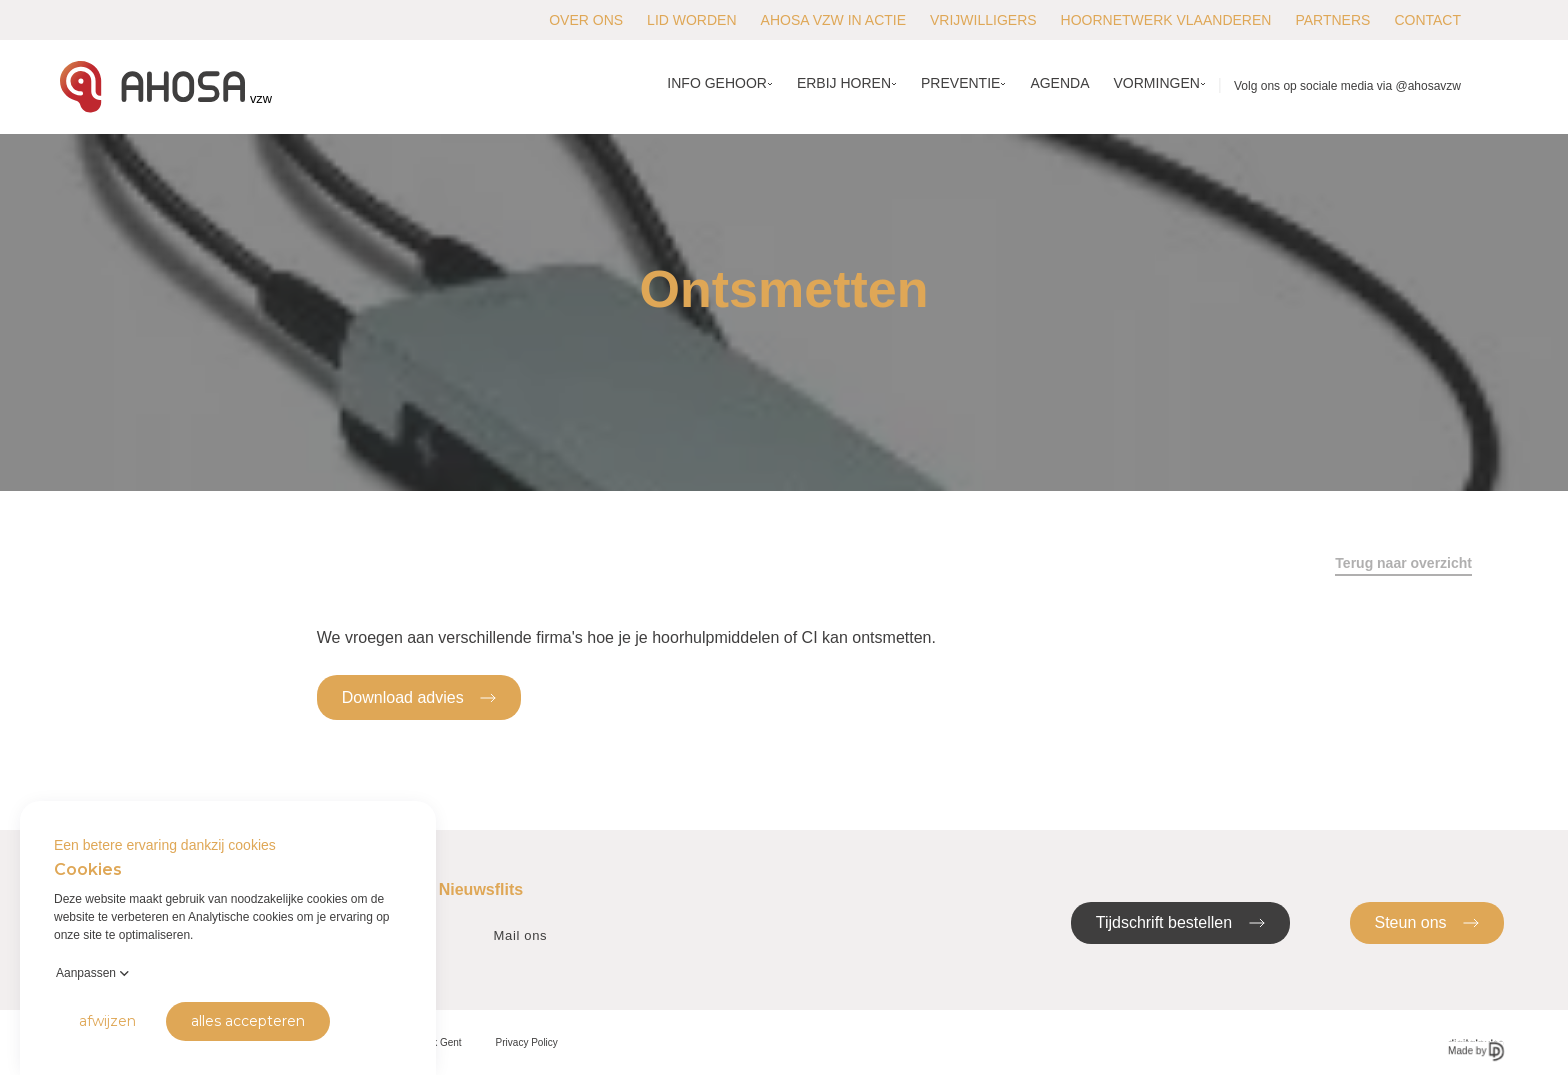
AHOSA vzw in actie (833, 20)
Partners (1332, 20)
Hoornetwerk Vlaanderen (1166, 20)
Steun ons (1427, 921)
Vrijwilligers (983, 20)
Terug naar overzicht (1403, 563)
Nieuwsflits (481, 889)
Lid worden (691, 20)
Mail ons (521, 935)
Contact (1427, 20)
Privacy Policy (527, 1042)
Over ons (586, 20)
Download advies (419, 696)
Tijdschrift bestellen (1180, 921)
